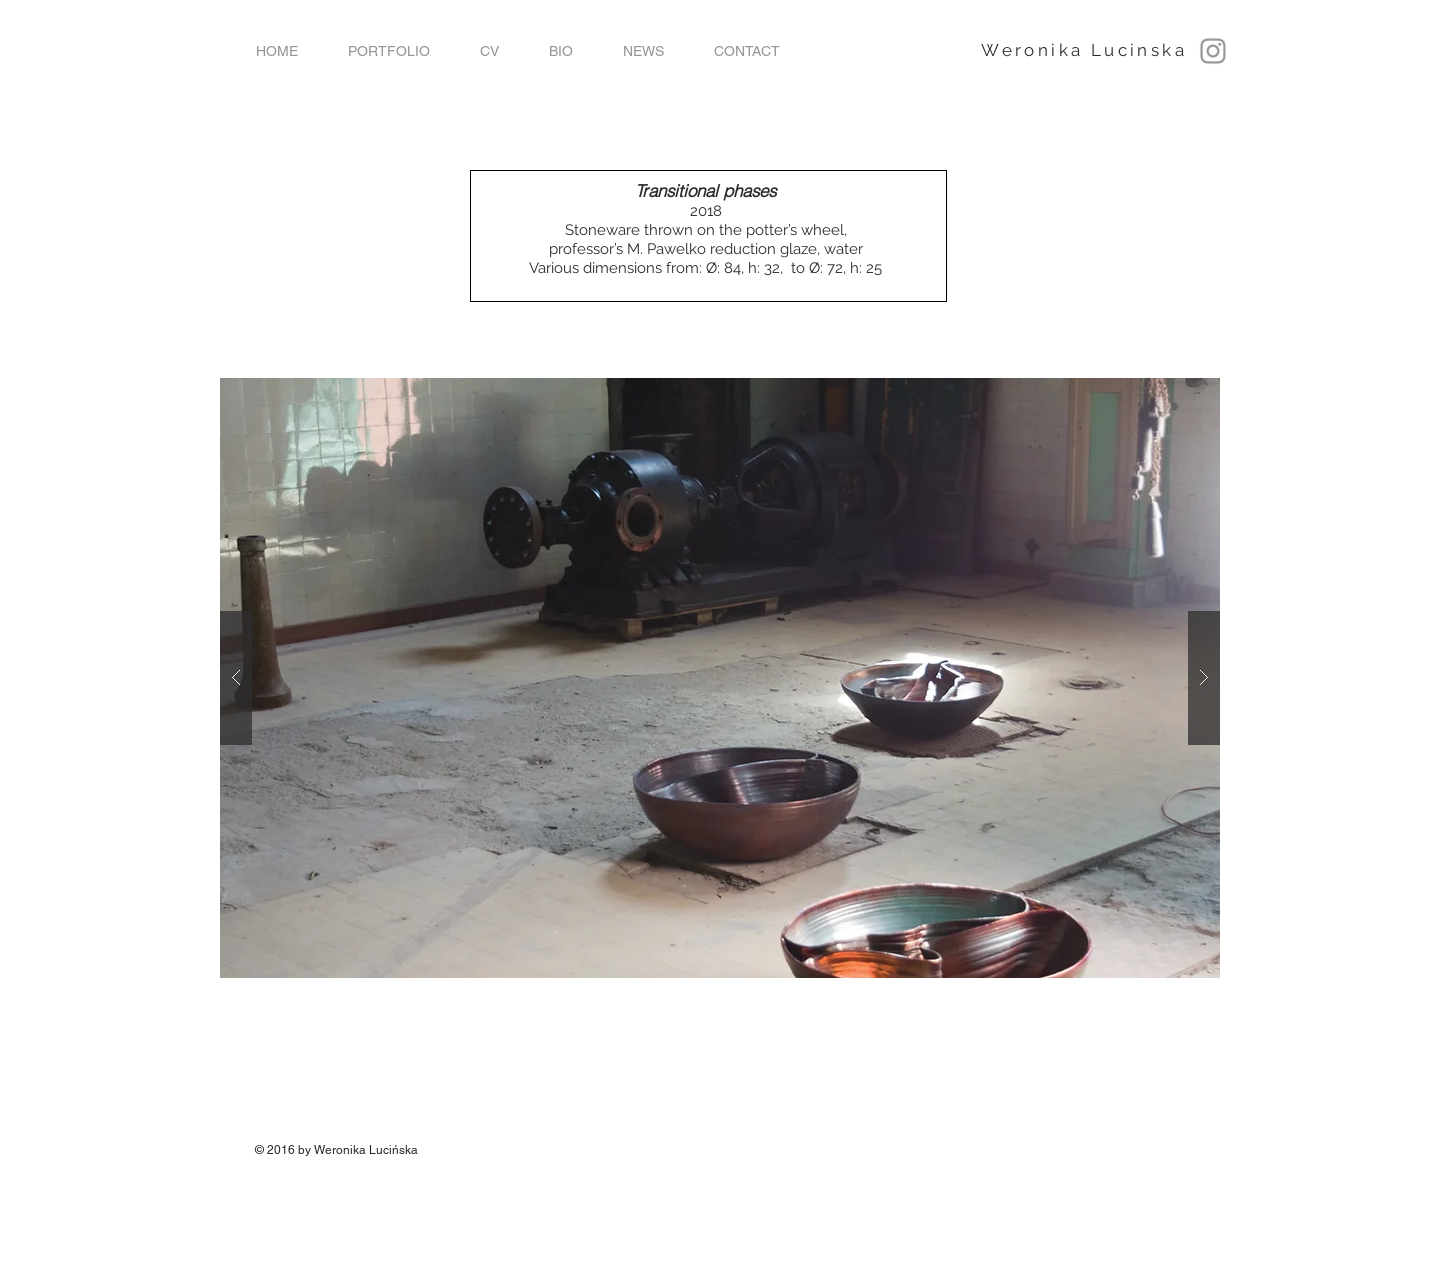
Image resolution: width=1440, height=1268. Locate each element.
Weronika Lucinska (1084, 50)
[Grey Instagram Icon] (1213, 51)
